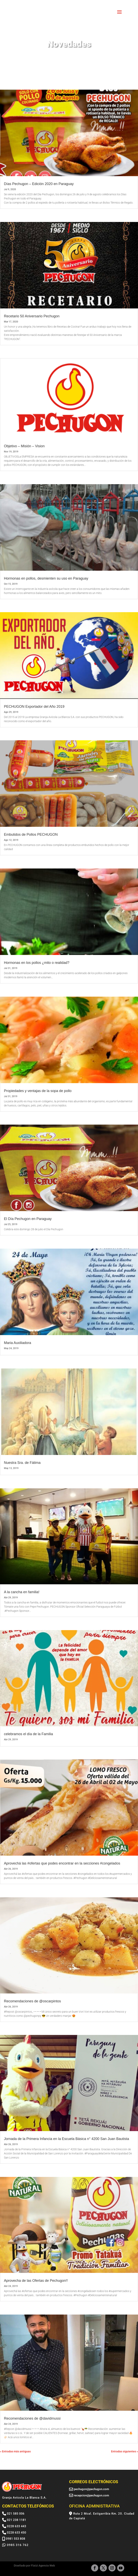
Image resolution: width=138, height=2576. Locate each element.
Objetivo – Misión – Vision (24, 446)
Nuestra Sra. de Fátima (22, 1463)
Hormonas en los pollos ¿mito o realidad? (36, 963)
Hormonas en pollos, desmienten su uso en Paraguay (46, 578)
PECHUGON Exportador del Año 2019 (34, 707)
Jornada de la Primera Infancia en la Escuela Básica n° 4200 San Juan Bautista (66, 2139)
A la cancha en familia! (21, 1592)
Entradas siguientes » (124, 2451)
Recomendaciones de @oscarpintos (32, 2001)
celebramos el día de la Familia (28, 1734)
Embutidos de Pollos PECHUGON (31, 834)
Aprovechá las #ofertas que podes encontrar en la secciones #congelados (62, 1863)
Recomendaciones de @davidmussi (32, 2418)
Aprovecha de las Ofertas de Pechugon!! (36, 2281)
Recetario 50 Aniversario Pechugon (31, 316)
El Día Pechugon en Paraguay (28, 1219)
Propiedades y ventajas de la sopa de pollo (37, 1091)
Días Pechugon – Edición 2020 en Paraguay (39, 184)
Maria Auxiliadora (17, 1343)
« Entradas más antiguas (15, 2451)
